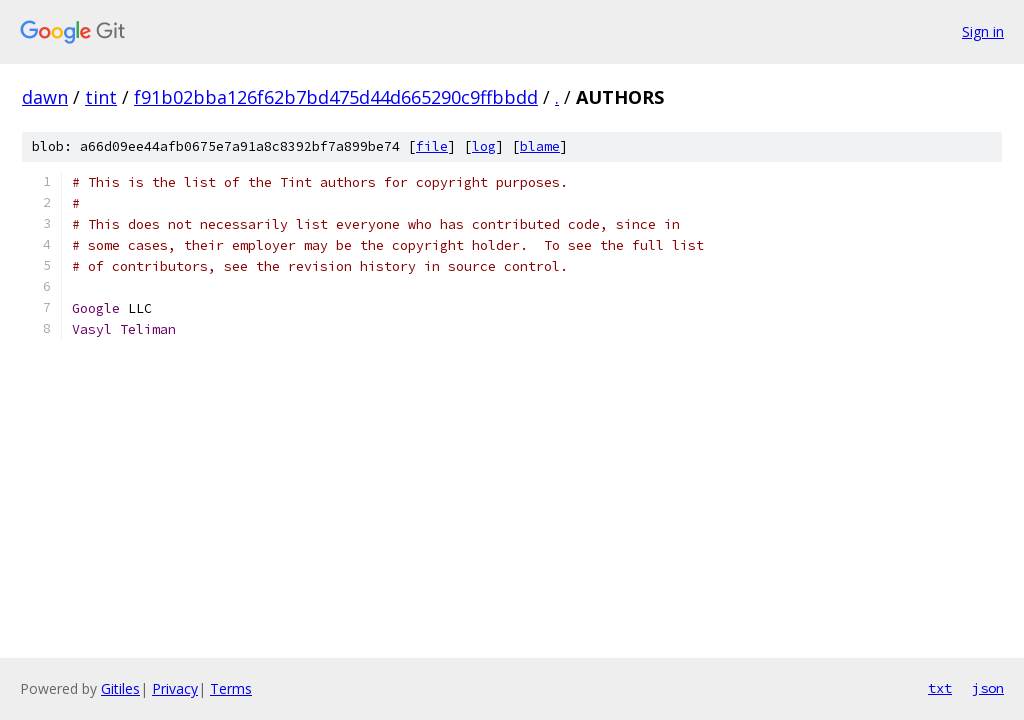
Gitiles (120, 688)
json (988, 688)
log (484, 146)
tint (101, 97)
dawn (45, 97)
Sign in (983, 31)
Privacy (175, 688)
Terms (231, 688)
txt (940, 688)
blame (540, 146)
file (432, 146)
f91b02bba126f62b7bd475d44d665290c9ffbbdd (336, 97)
